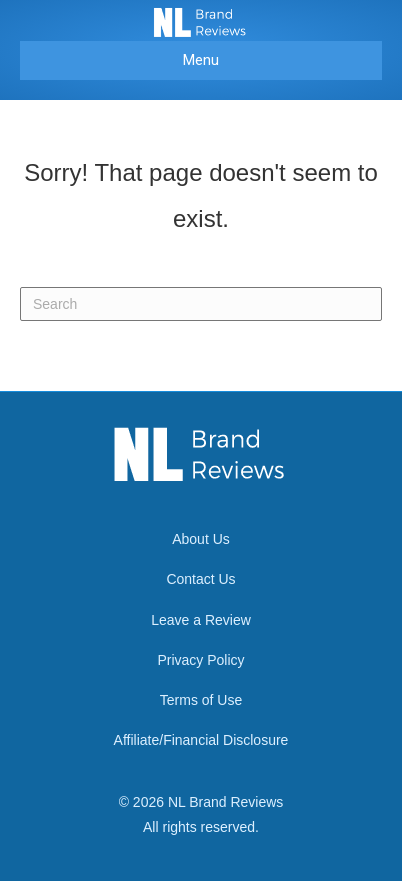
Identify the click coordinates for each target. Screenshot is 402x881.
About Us (201, 539)
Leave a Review (201, 620)
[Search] (201, 304)
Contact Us (200, 579)
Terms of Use (201, 700)
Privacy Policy (200, 660)
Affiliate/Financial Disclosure (201, 740)
